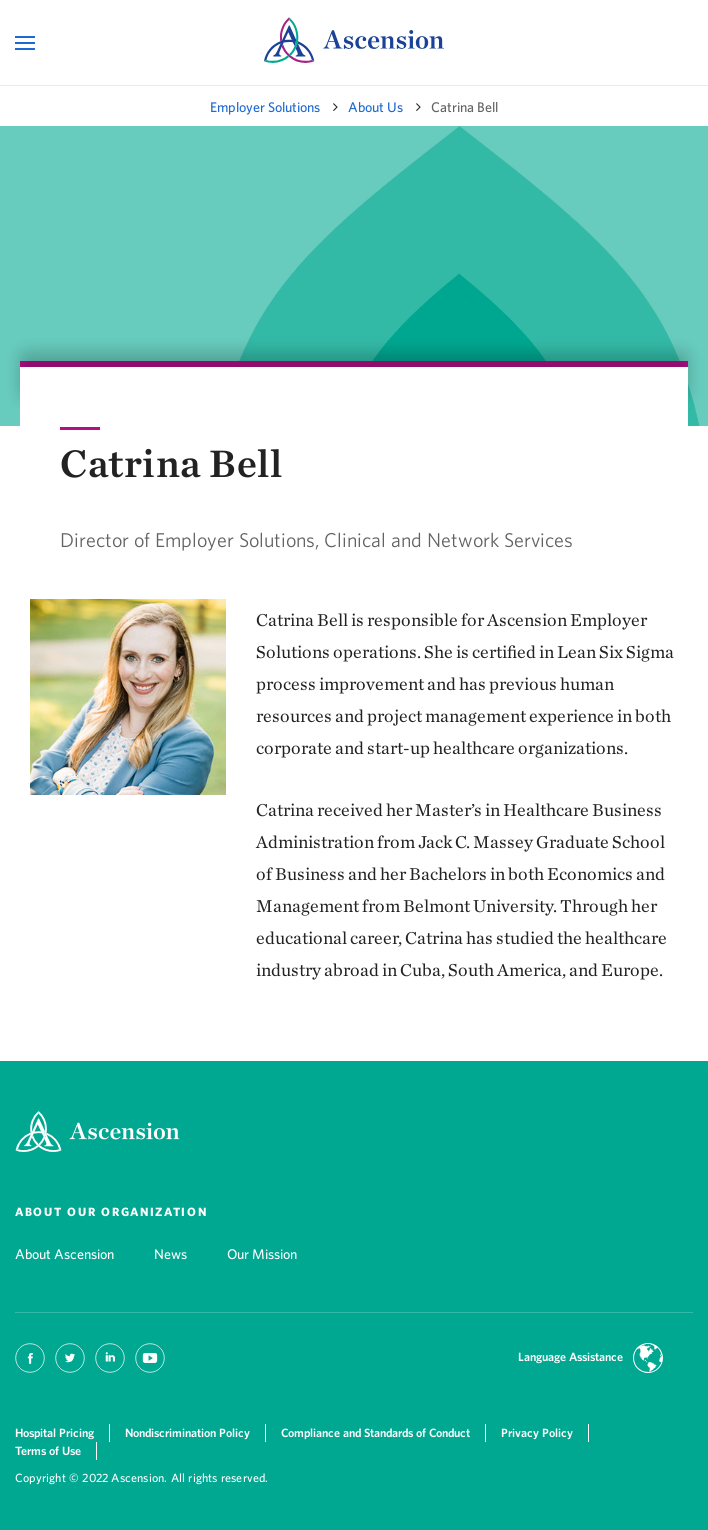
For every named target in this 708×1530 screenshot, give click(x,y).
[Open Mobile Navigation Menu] (27, 43)
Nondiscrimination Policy (187, 1432)
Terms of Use (48, 1450)
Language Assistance (570, 1356)
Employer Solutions (265, 107)
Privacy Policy (537, 1432)
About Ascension (64, 1254)
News (170, 1254)
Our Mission (262, 1254)
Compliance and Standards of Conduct (375, 1432)
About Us (375, 107)
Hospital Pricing (54, 1432)
